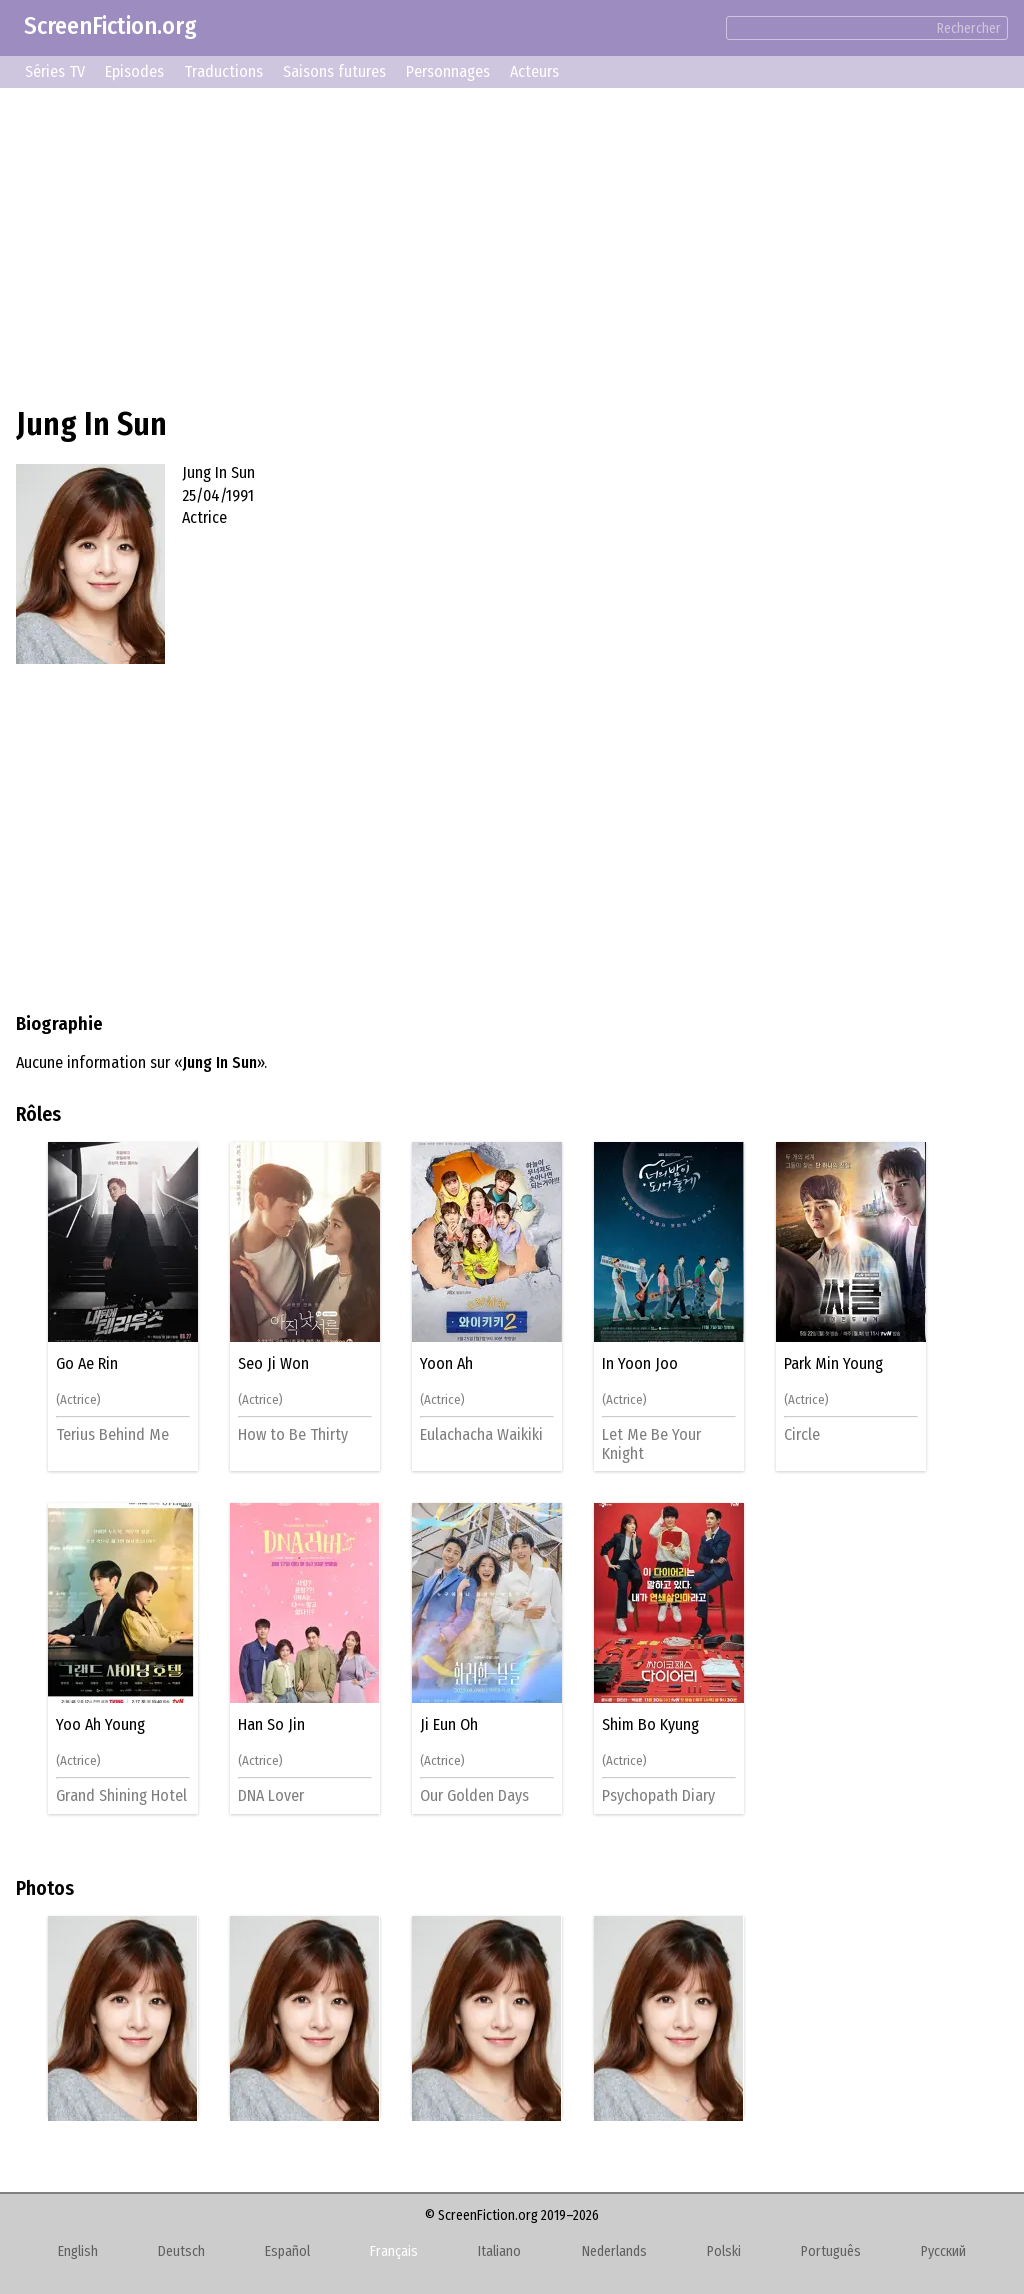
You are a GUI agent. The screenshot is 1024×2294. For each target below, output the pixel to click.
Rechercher (969, 28)
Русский (943, 2251)
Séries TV (55, 71)
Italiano (499, 2251)
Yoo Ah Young (100, 1725)
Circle (802, 1434)
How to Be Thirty (293, 1434)
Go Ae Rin (87, 1364)
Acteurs (534, 71)
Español (287, 2251)
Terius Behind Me (112, 1434)
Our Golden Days (474, 1795)
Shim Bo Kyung (650, 1725)
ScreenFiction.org (110, 26)
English (78, 2251)
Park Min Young (833, 1364)
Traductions (223, 71)
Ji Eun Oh (449, 1725)
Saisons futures (334, 71)
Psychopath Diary (658, 1795)
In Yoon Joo (640, 1364)
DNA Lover (271, 1795)
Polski (724, 2251)
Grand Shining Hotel (121, 1795)
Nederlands (614, 2251)
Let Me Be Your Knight (651, 1443)
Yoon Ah (446, 1364)
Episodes (134, 71)
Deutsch (181, 2251)
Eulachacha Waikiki (481, 1434)
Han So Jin (271, 1725)
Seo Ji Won (273, 1364)
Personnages (448, 71)
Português (831, 2251)
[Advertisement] (512, 244)
